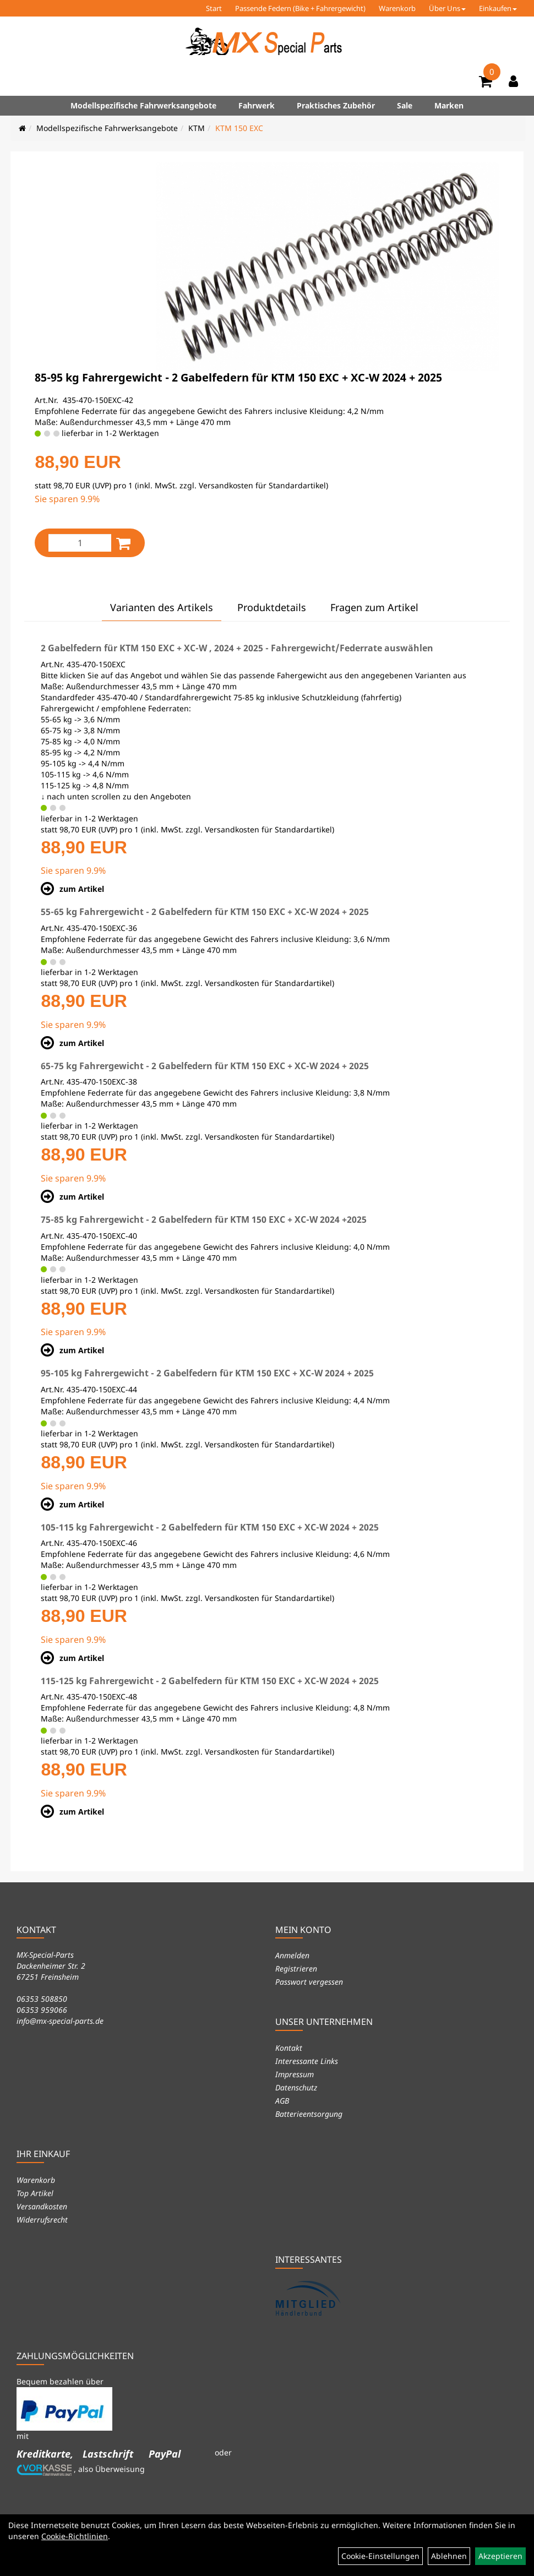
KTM (196, 128)
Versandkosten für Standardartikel (262, 485)
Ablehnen (449, 2556)
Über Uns (447, 8)
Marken (449, 105)
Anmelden (292, 1955)
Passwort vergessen (309, 1981)
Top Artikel (35, 2193)
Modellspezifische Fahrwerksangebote (143, 105)
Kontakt (288, 2048)
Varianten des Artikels (161, 607)
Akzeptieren (500, 2556)
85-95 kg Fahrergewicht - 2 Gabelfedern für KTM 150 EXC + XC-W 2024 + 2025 (238, 377)
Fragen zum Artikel (374, 607)
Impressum (294, 2074)
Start (214, 8)
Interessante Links (306, 2061)
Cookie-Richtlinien (74, 2536)
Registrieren (296, 1968)
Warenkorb (397, 8)
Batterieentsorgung (308, 2114)
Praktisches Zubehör (336, 105)
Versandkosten (42, 2206)
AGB (282, 2100)
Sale (404, 105)
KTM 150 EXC (239, 128)
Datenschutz (296, 2087)
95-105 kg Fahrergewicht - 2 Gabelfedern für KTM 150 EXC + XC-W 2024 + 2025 (207, 1373)
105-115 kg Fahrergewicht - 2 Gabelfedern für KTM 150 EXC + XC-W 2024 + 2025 (210, 1527)
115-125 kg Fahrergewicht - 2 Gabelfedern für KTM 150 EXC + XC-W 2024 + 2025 (210, 1681)
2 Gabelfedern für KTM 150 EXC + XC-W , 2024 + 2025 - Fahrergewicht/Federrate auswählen (237, 648)
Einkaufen (498, 8)
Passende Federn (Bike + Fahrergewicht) (300, 8)
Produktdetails (271, 607)
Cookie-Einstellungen (380, 2556)
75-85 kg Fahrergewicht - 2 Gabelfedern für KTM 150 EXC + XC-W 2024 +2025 (204, 1219)
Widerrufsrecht (42, 2219)
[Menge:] (79, 543)
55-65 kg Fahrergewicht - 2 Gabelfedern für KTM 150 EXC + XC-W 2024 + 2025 (205, 912)
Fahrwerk (256, 105)
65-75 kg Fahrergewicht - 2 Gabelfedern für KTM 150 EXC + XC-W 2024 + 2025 (205, 1066)
